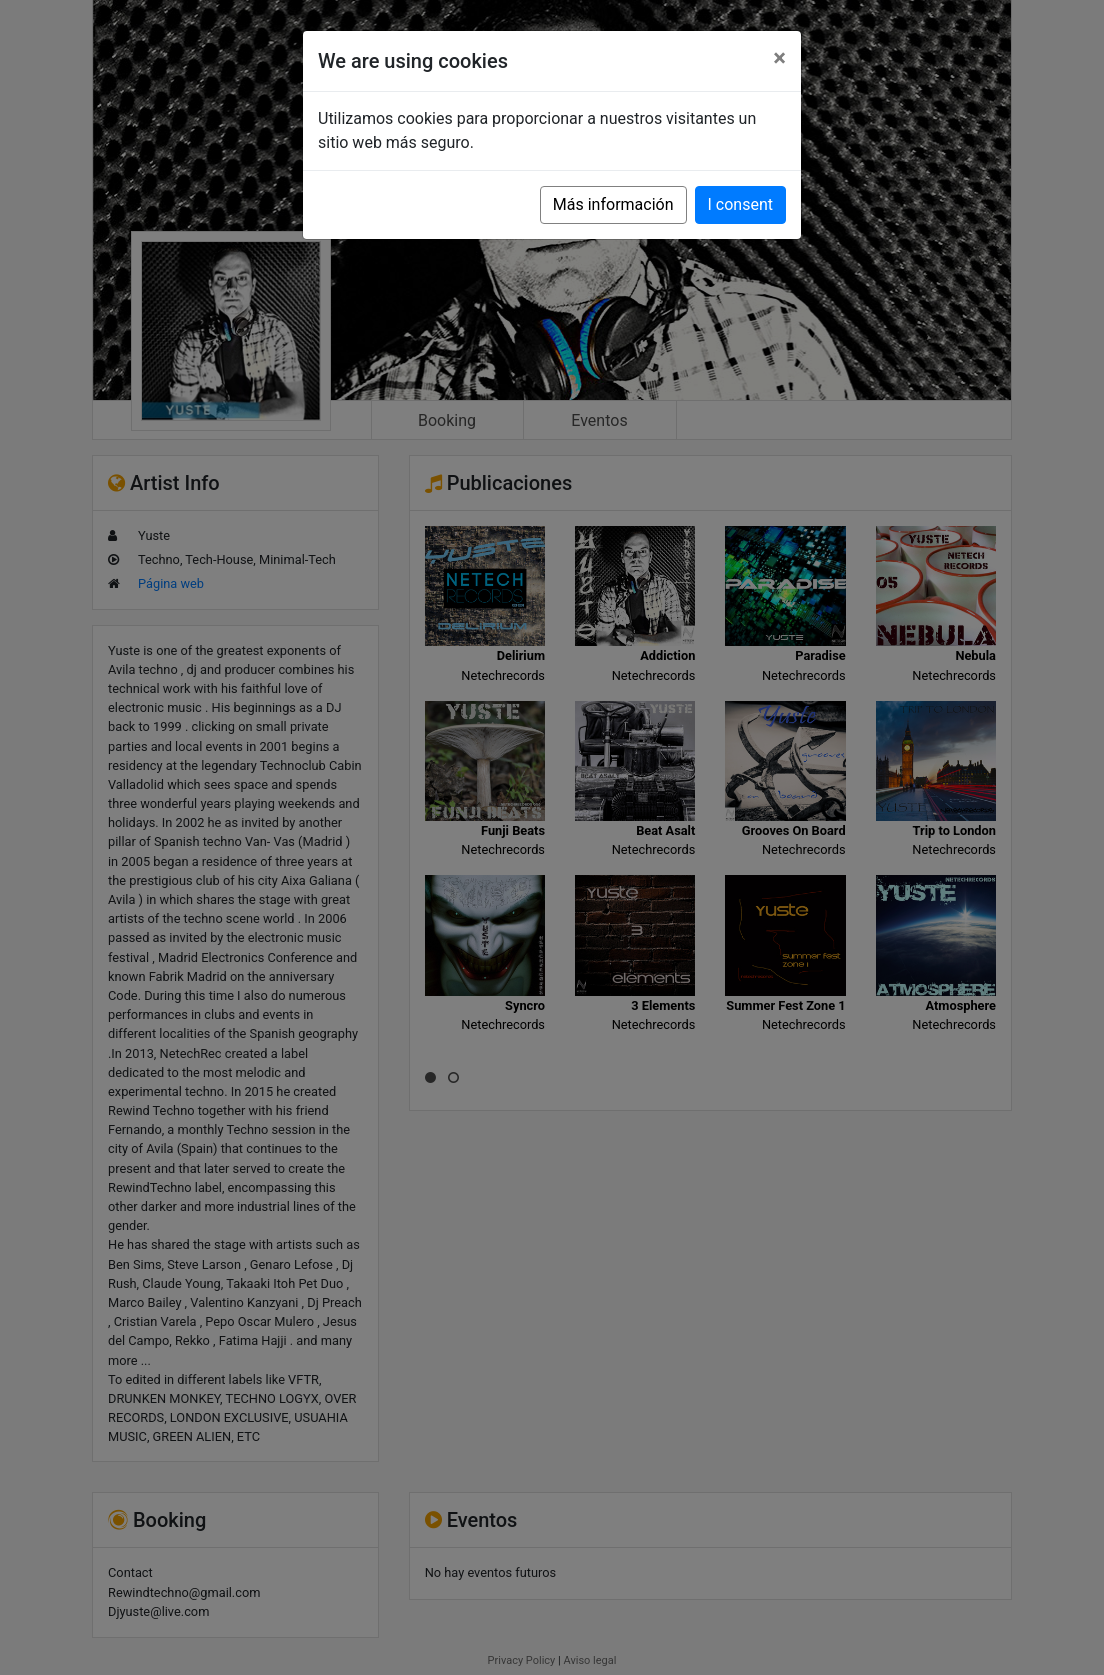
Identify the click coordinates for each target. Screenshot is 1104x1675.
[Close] (779, 58)
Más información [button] (613, 204)
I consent (740, 204)
